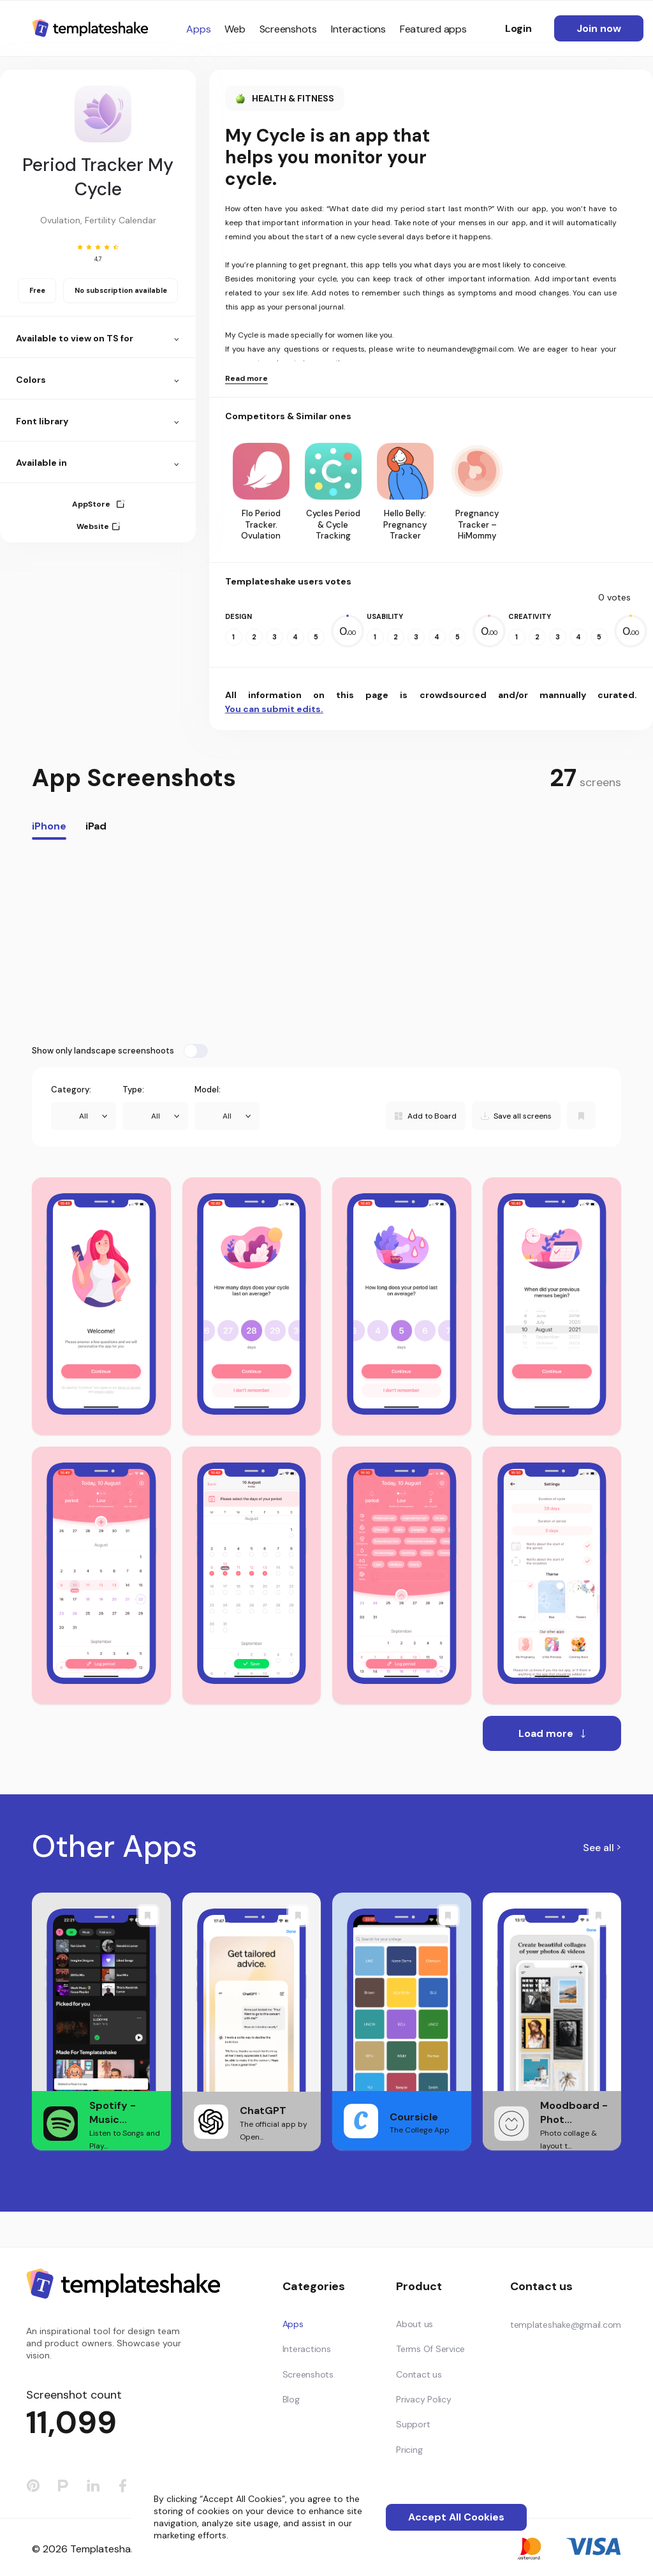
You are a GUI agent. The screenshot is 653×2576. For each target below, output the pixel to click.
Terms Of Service (430, 2349)
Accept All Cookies (456, 2517)
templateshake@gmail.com (565, 2324)
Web (234, 29)
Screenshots (288, 29)
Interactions (358, 29)
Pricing (409, 2449)
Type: (133, 1089)
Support (413, 2424)
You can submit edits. (274, 709)
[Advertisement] (326, 941)
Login (518, 28)
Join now (598, 28)
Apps (198, 29)
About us (414, 2324)
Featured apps (433, 29)
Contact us (419, 2374)
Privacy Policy (423, 2399)
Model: (207, 1089)
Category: (71, 1089)
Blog (291, 2399)
